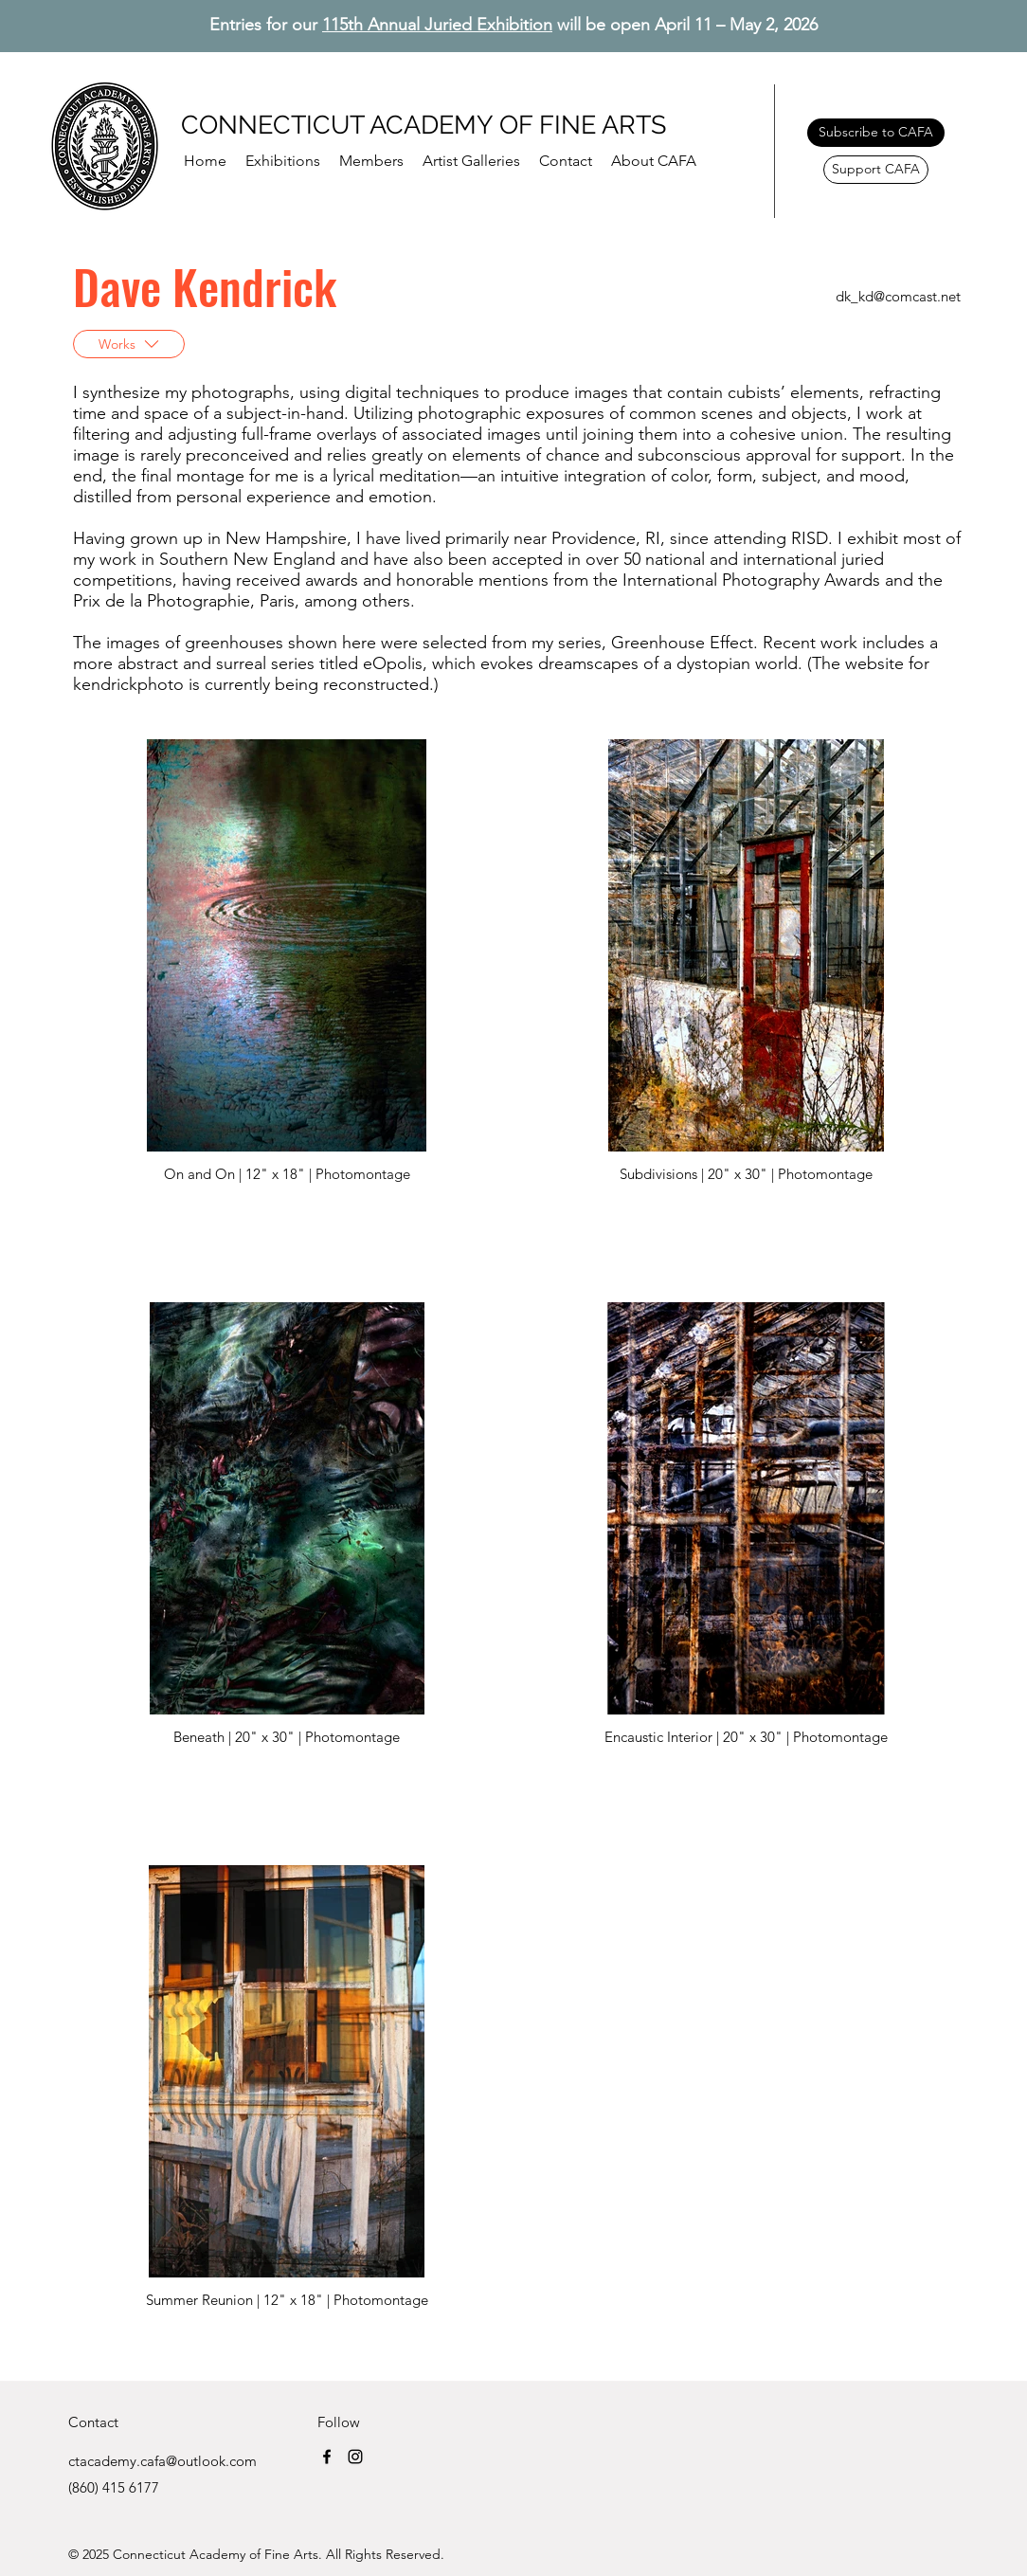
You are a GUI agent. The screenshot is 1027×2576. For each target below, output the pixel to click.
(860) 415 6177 (113, 2487)
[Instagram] (355, 2456)
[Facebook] (326, 2456)
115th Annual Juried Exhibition (437, 24)
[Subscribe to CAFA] (876, 132)
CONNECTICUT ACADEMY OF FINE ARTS (423, 124)
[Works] (129, 344)
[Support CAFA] (875, 169)
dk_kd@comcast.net (898, 296)
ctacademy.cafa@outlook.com (162, 2461)
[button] (371, 161)
